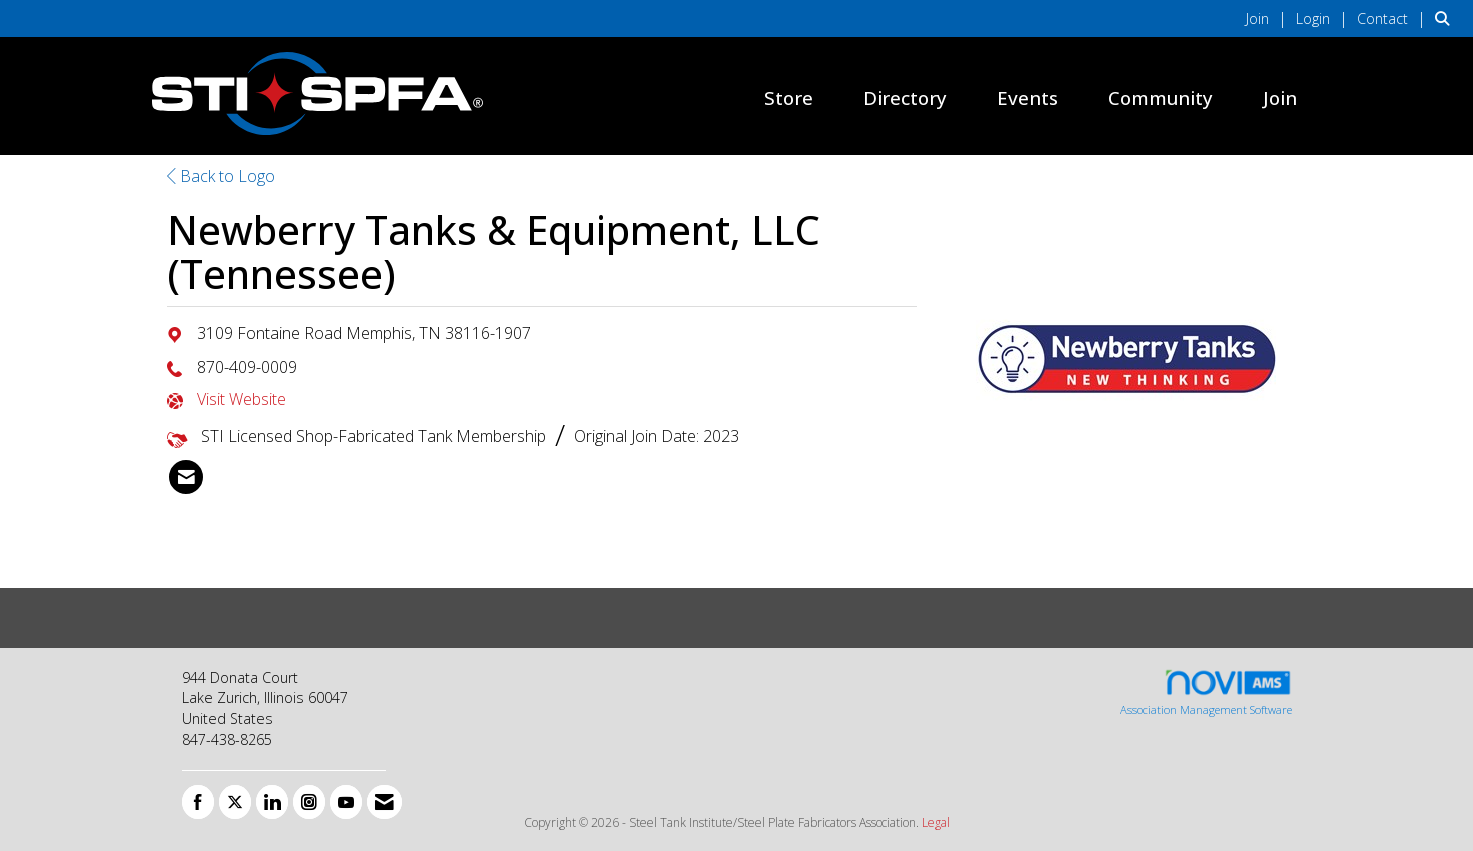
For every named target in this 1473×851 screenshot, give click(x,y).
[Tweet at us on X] (235, 802)
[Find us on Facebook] (198, 802)
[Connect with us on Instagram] (309, 802)
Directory (905, 97)
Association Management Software (1206, 692)
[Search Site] (1446, 18)
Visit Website (241, 399)
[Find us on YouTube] (346, 802)
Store (788, 97)
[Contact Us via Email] (384, 802)
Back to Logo (221, 176)
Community (1160, 97)
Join (1280, 97)
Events (1027, 97)
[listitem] (1269, 18)
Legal (936, 822)
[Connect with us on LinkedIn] (272, 802)
